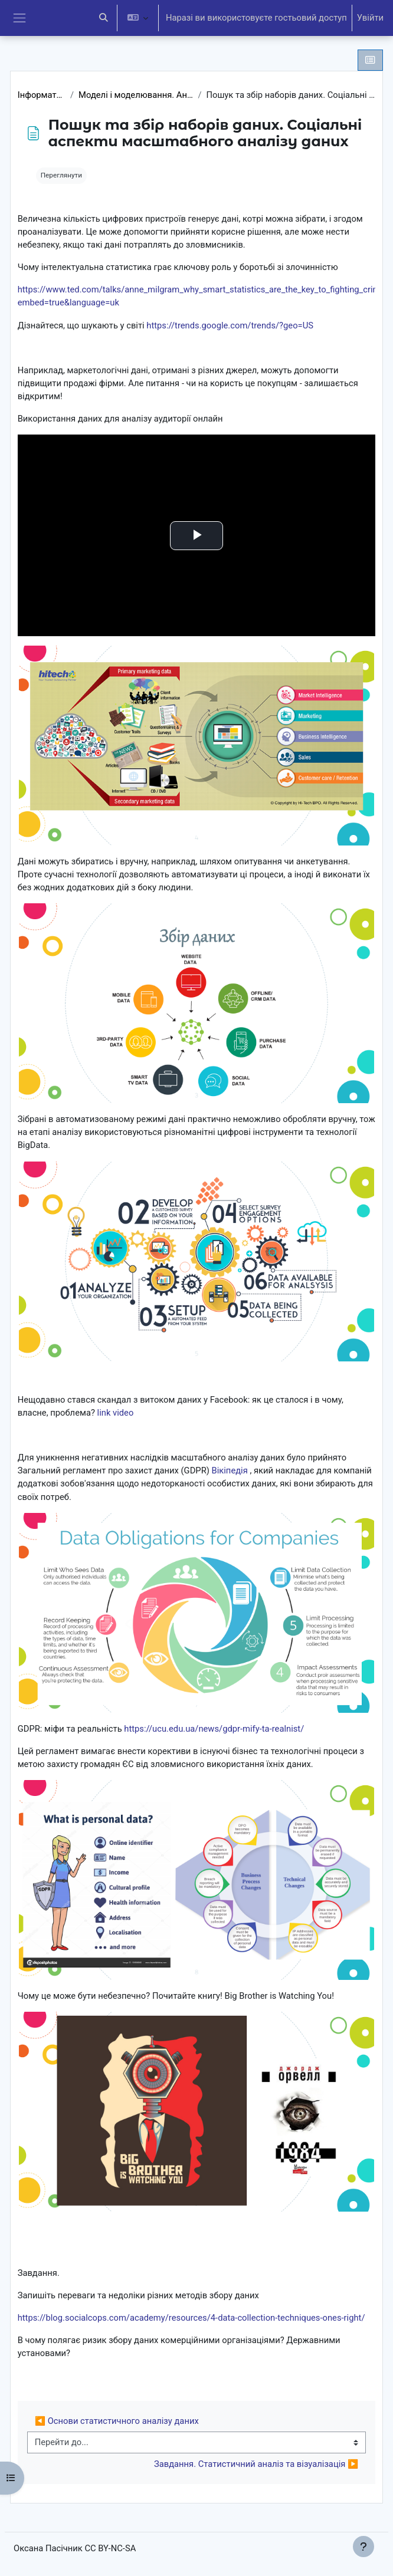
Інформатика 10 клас (42, 95)
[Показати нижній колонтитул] (363, 2546)
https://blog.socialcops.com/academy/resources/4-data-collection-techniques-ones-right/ (191, 2317)
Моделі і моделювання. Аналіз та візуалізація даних (135, 95)
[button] (103, 18)
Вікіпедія (230, 1470)
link (104, 1412)
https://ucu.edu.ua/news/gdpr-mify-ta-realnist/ (214, 1728)
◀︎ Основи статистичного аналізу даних (117, 2421)
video (123, 1412)
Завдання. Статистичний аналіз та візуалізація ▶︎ (256, 2464)
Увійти (370, 17)
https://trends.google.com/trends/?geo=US (229, 325)
